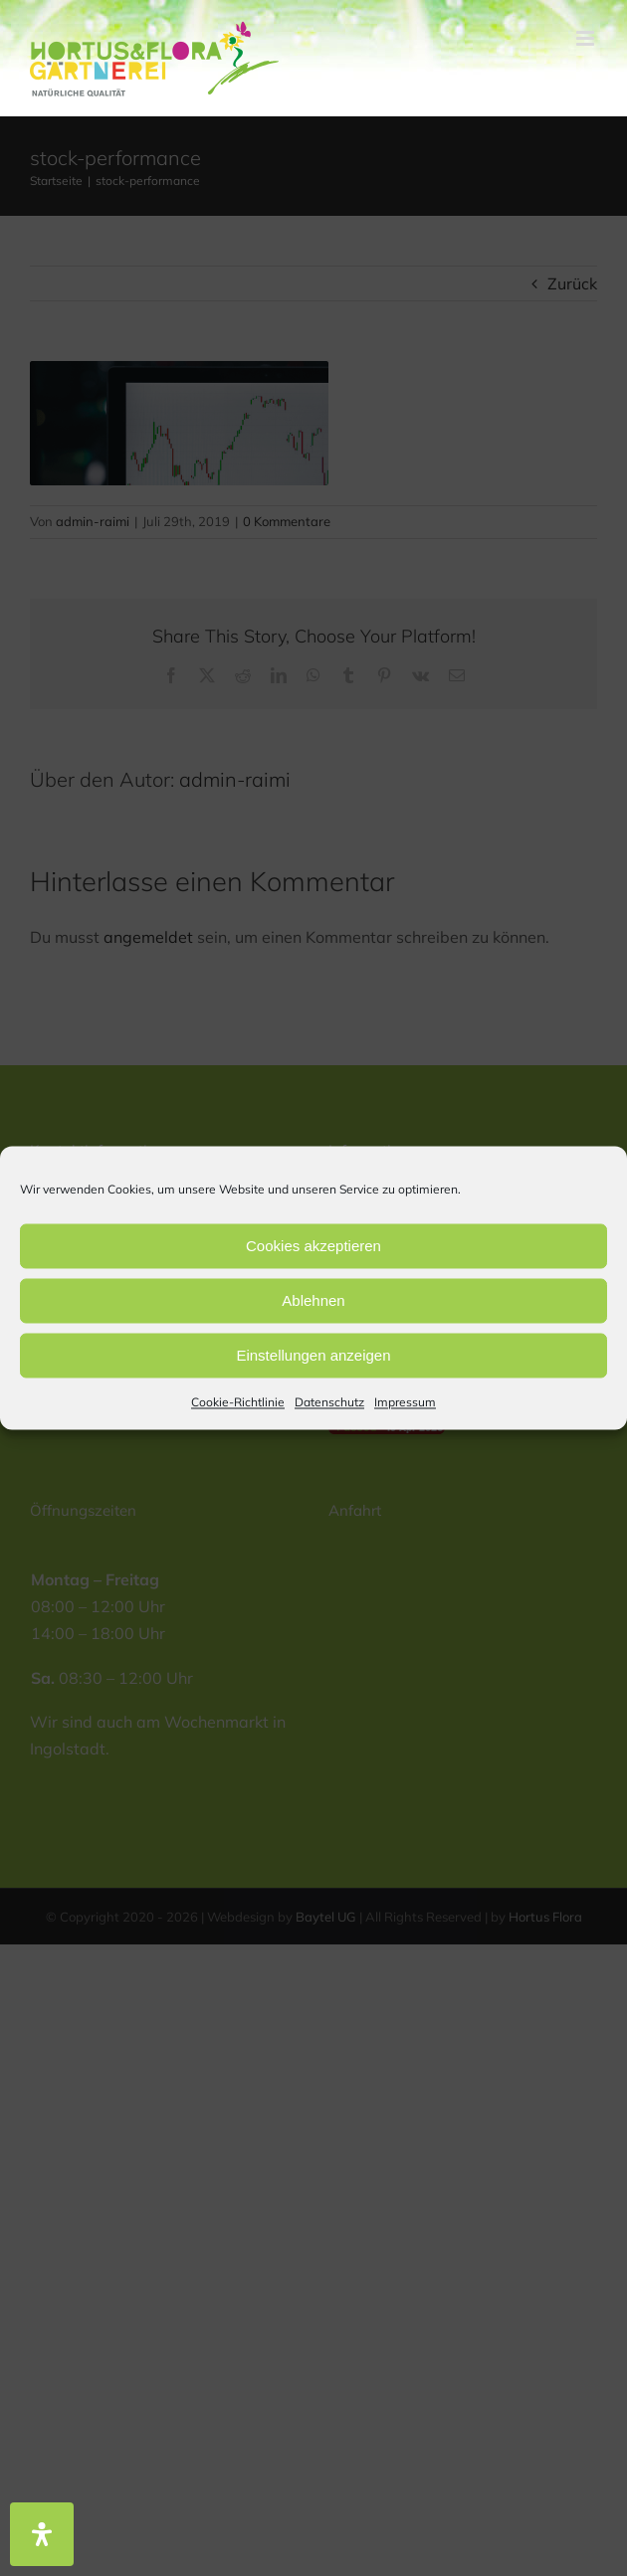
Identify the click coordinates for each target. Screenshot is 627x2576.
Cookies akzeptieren (313, 1245)
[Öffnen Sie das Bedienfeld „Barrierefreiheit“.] (42, 2534)
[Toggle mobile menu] (586, 38)
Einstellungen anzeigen (313, 1355)
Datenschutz (329, 1401)
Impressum (405, 1401)
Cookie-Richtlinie (238, 1401)
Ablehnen (313, 1300)
